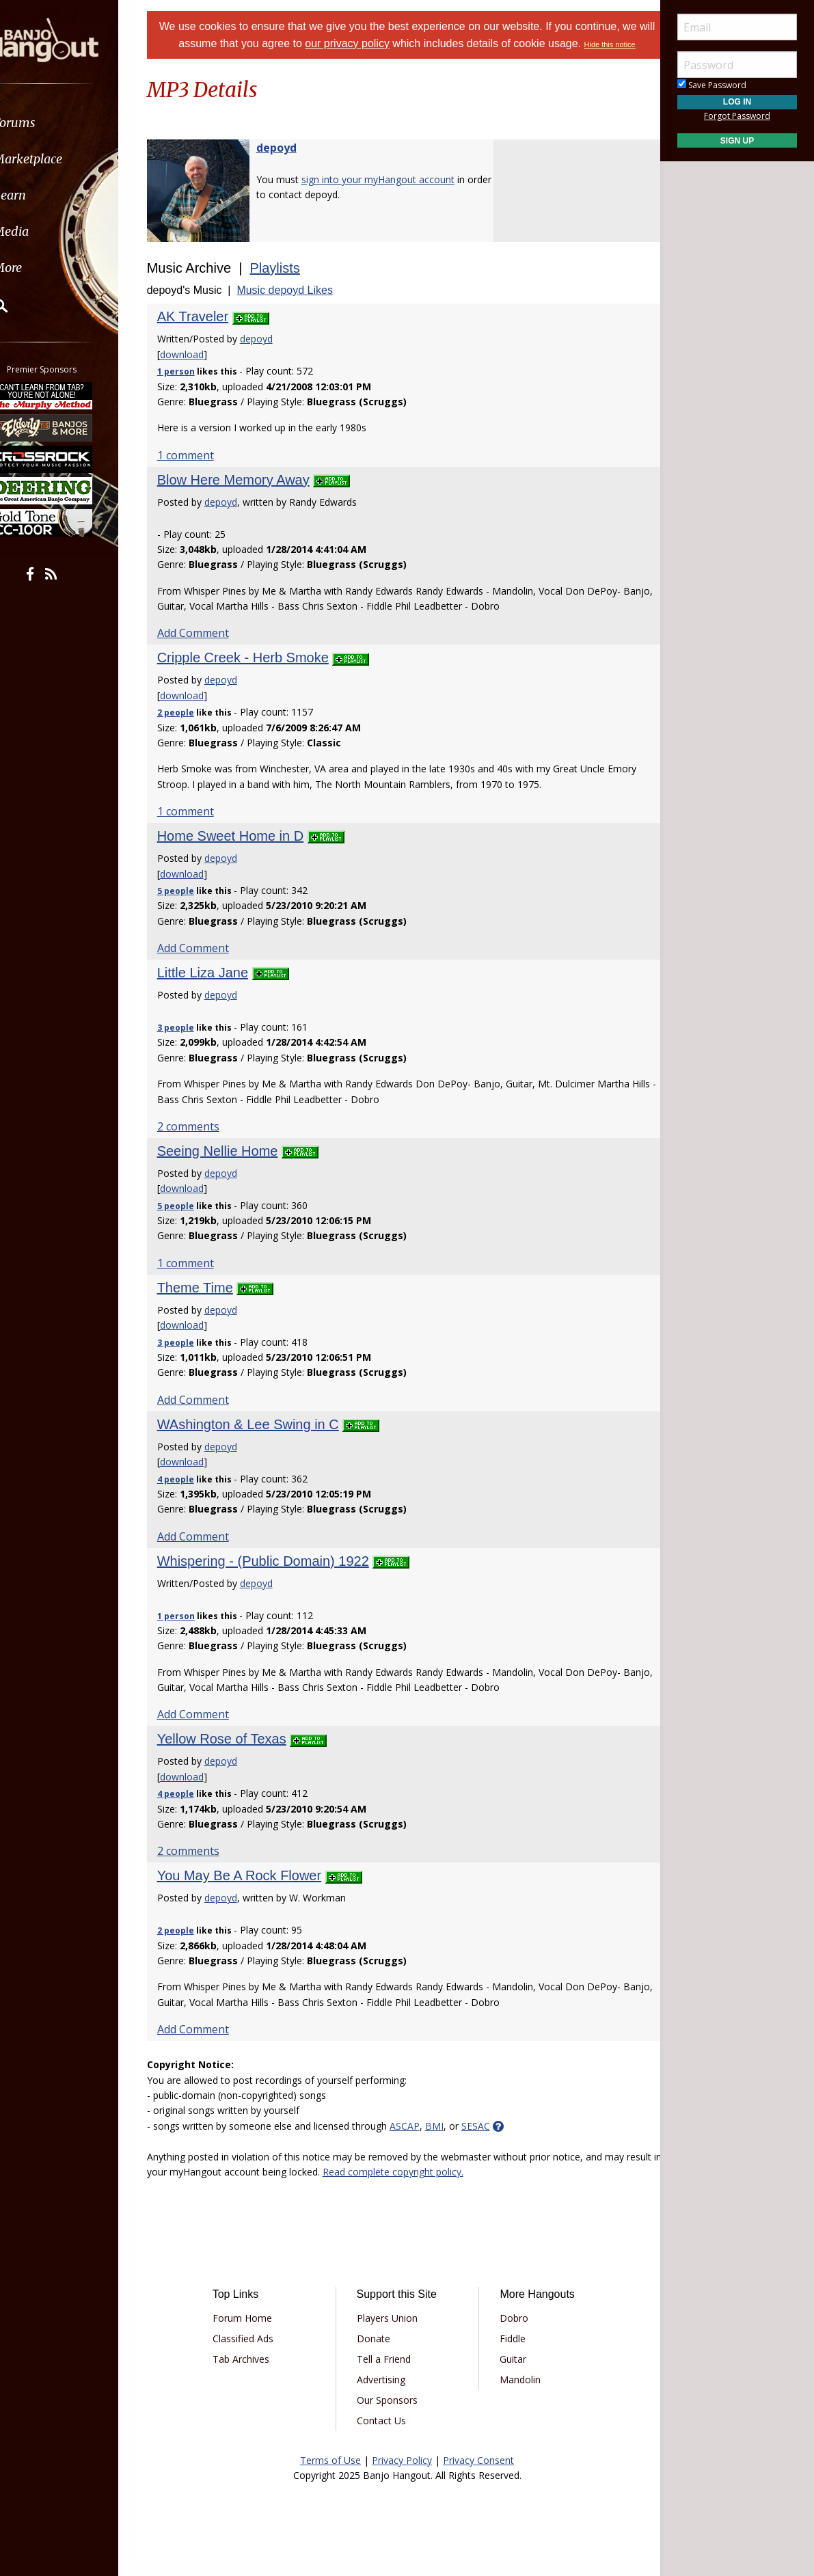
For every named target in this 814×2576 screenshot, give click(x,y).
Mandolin (515, 2395)
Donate (378, 2354)
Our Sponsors (392, 2416)
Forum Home (256, 2334)
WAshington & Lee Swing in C (265, 1440)
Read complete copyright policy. (447, 2188)
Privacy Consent (478, 2476)
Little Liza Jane (219, 988)
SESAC (492, 2142)
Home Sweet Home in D (247, 852)
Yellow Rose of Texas (238, 1755)
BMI (451, 2142)
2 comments (205, 1142)
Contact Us (386, 2436)
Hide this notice (407, 61)
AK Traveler (209, 332)
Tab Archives (255, 2375)
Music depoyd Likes (302, 306)
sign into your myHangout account (395, 195)
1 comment (202, 471)
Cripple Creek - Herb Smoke (260, 673)
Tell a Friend (389, 2375)
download (199, 370)
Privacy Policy (402, 2476)
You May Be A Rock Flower (256, 1891)
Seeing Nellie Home (234, 1167)
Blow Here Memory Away (250, 496)
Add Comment (210, 649)
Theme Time (212, 1304)
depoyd (293, 164)
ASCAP (422, 2142)
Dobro (509, 2334)
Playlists (292, 284)
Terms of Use (330, 2476)
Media (46, 231)
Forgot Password (737, 116)
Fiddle (508, 2354)
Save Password (711, 85)
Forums (50, 123)
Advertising (386, 2395)
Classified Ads (257, 2354)
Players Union (392, 2334)
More (43, 267)
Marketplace (63, 159)
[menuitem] (77, 123)
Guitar (508, 2375)
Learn (45, 195)
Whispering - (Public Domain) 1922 (280, 1577)
